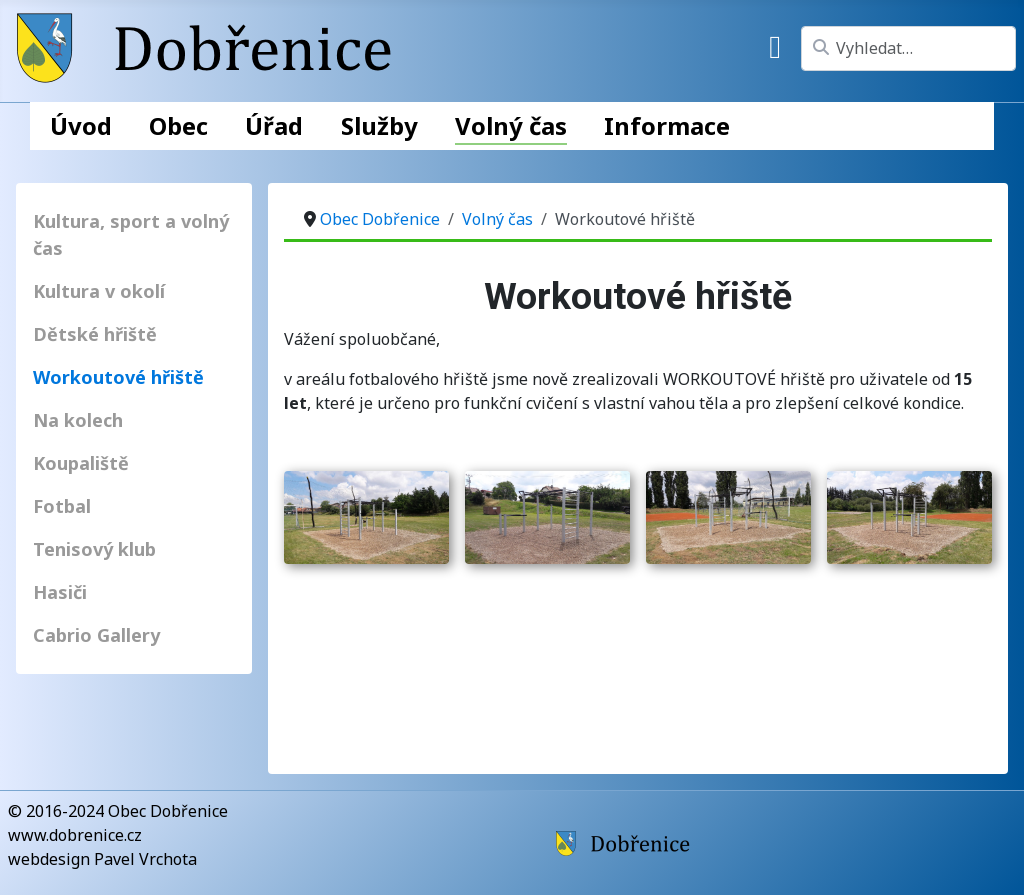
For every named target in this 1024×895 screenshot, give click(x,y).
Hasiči (60, 592)
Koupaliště (81, 463)
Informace (667, 125)
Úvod (81, 125)
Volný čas (511, 125)
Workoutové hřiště (118, 377)
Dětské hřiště (95, 334)
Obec (178, 125)
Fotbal (62, 506)
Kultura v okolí (99, 291)
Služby (379, 125)
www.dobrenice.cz (75, 835)
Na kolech (78, 420)
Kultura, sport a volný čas (131, 234)
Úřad (274, 125)
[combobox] (908, 48)
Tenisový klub (94, 549)
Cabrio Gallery (96, 635)
